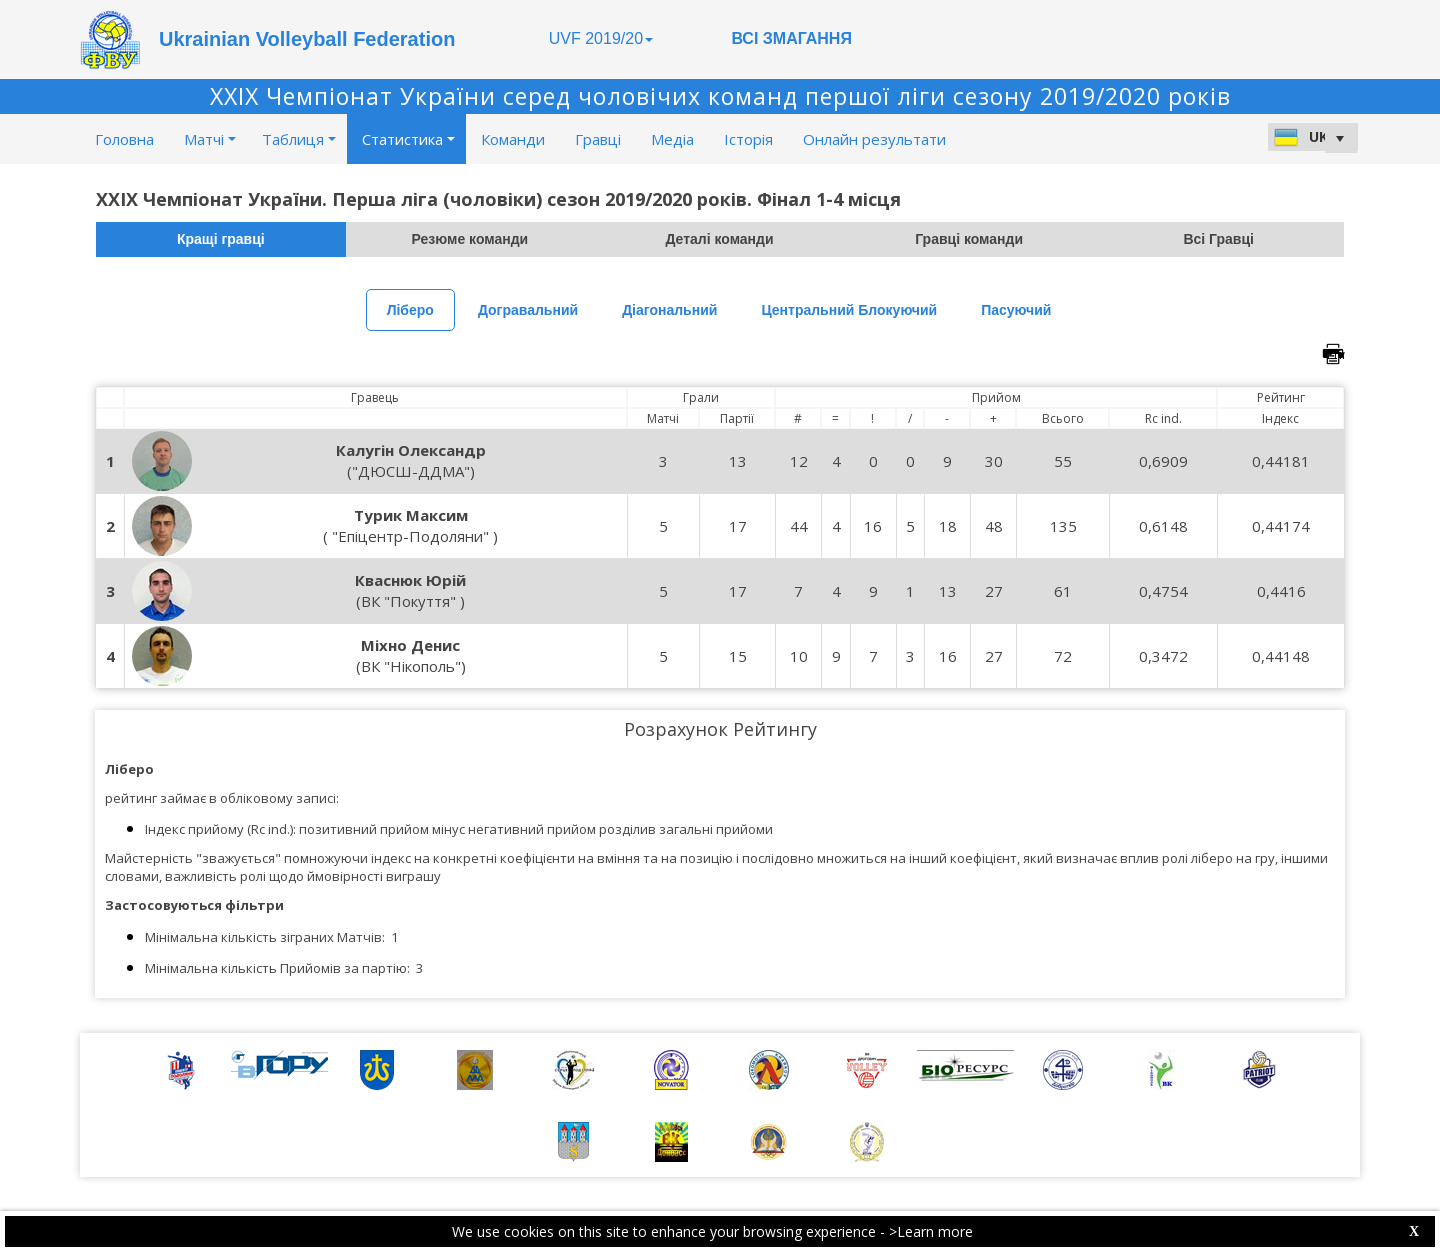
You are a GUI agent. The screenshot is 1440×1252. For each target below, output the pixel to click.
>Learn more (931, 1231)
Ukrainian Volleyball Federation (307, 39)
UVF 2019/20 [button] (601, 38)
